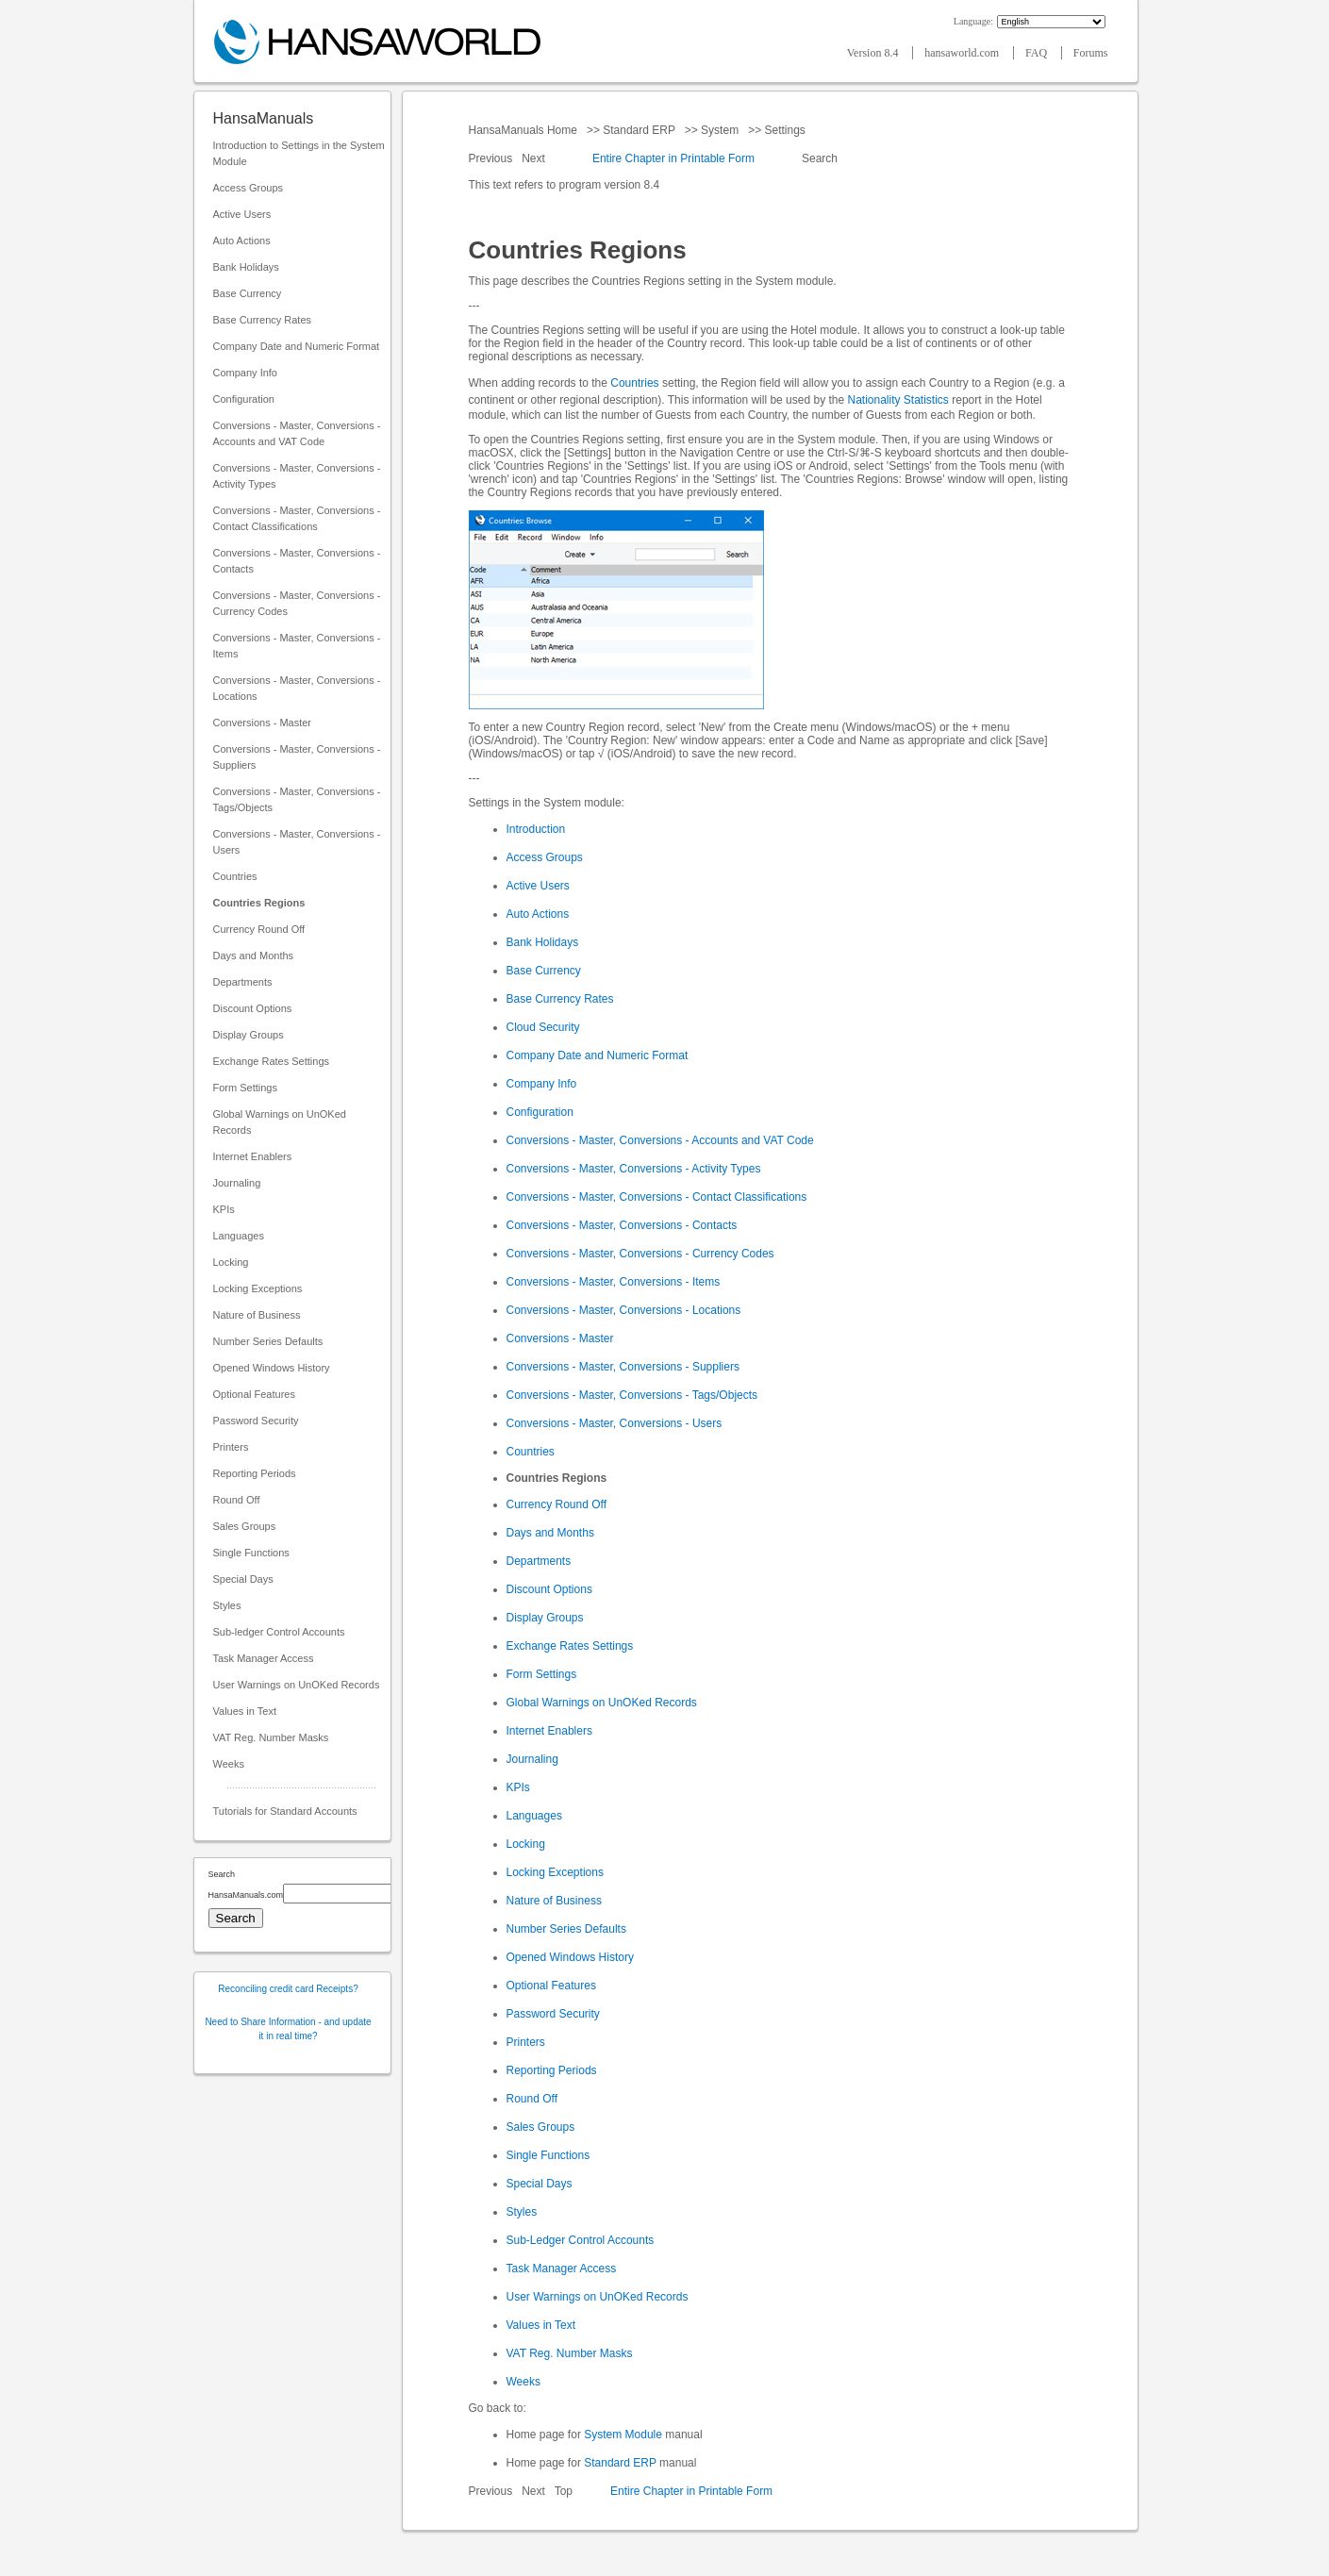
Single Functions (251, 1552)
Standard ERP (639, 130)
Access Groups (248, 187)
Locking (231, 1262)
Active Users (242, 214)
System (720, 130)
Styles (227, 1605)
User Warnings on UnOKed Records (296, 1684)
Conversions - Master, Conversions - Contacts (297, 560)
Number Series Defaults (268, 1341)
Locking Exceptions (258, 1288)
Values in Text (244, 1711)
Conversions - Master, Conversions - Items (297, 645)
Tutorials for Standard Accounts (285, 1811)
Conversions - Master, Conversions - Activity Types (297, 476)
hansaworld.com (963, 52)
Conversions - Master (262, 722)
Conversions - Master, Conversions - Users (297, 842)
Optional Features (254, 1394)
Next (535, 158)
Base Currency (247, 293)
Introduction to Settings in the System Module (299, 153)
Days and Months (253, 955)
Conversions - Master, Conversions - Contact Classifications (297, 518)
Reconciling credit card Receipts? (287, 1989)
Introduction (536, 829)
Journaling (237, 1182)
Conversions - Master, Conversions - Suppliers (297, 757)
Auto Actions (242, 240)
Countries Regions (259, 902)
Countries (235, 876)
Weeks (228, 1764)
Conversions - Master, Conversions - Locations (297, 688)
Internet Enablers (252, 1156)
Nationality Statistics (898, 400)
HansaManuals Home (525, 130)
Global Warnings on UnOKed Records (279, 1122)
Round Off (236, 1499)
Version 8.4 (874, 52)
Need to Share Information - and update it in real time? (288, 2029)
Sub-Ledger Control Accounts (581, 2240)
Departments (243, 982)
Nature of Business (257, 1315)
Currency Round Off (259, 929)
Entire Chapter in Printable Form (673, 158)
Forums (1090, 52)
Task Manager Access (263, 1658)
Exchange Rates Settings (271, 1061)
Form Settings (245, 1087)
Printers (231, 1447)
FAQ (1037, 52)
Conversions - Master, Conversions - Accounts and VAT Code (297, 433)
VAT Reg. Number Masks (271, 1737)
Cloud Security (543, 1027)
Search (820, 158)
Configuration (243, 399)
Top (564, 2491)
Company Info (245, 372)
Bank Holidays (246, 267)
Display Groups (248, 1034)
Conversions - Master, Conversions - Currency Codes (297, 603)
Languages (238, 1235)
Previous (492, 158)
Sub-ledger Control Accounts (279, 1631)
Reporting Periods (254, 1473)
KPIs (224, 1209)
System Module (623, 2434)
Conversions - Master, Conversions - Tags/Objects (297, 799)
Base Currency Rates (262, 319)
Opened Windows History (271, 1367)
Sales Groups (244, 1526)
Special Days (243, 1579)
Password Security (256, 1420)
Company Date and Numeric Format (296, 346)
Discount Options (252, 1008)
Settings (784, 130)
